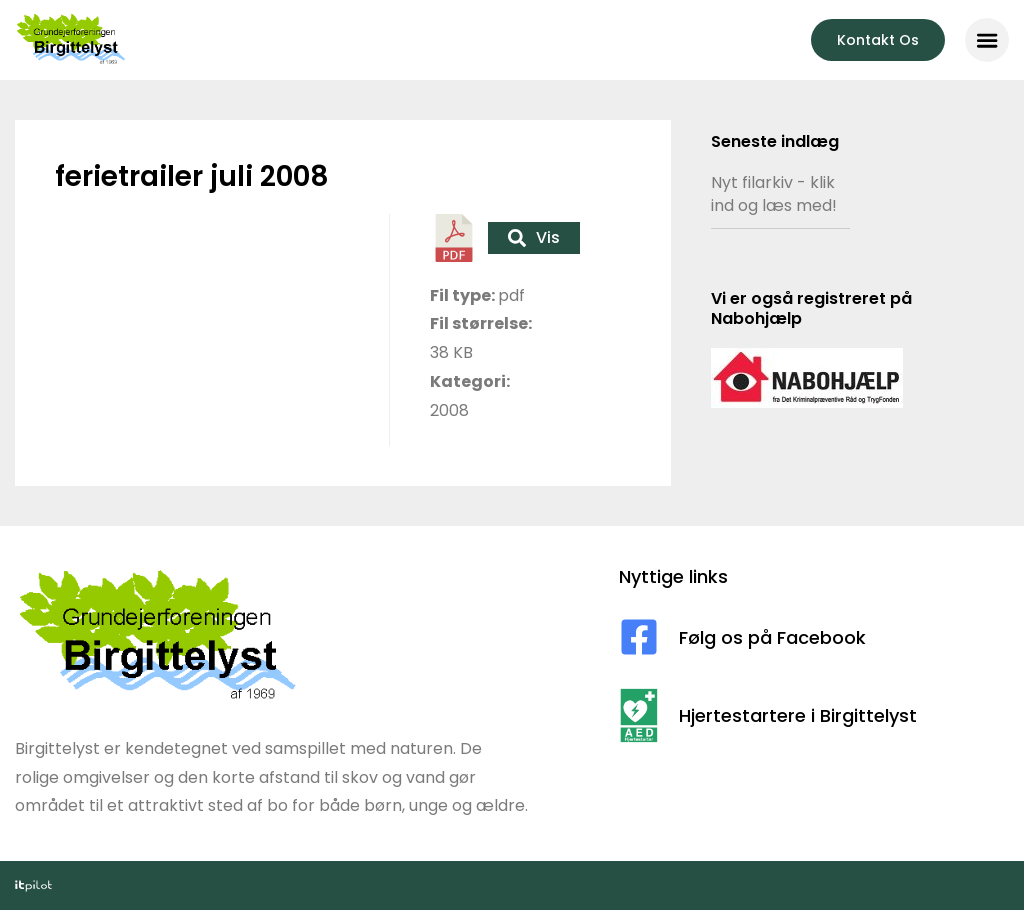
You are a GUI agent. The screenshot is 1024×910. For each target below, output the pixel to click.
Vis (534, 237)
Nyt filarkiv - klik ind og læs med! (774, 194)
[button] (987, 40)
